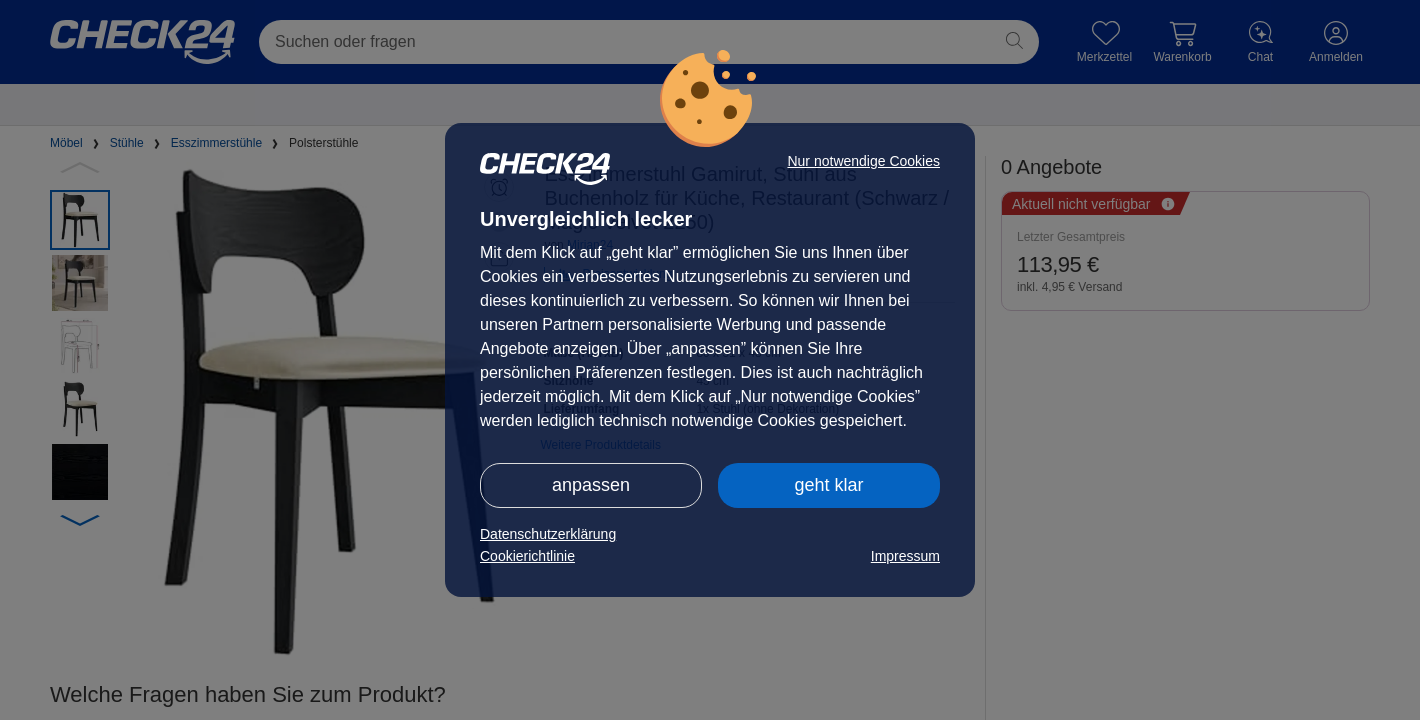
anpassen (591, 485)
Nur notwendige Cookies (863, 161)
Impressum (905, 556)
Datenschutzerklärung (548, 534)
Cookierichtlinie (527, 556)
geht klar (828, 485)
